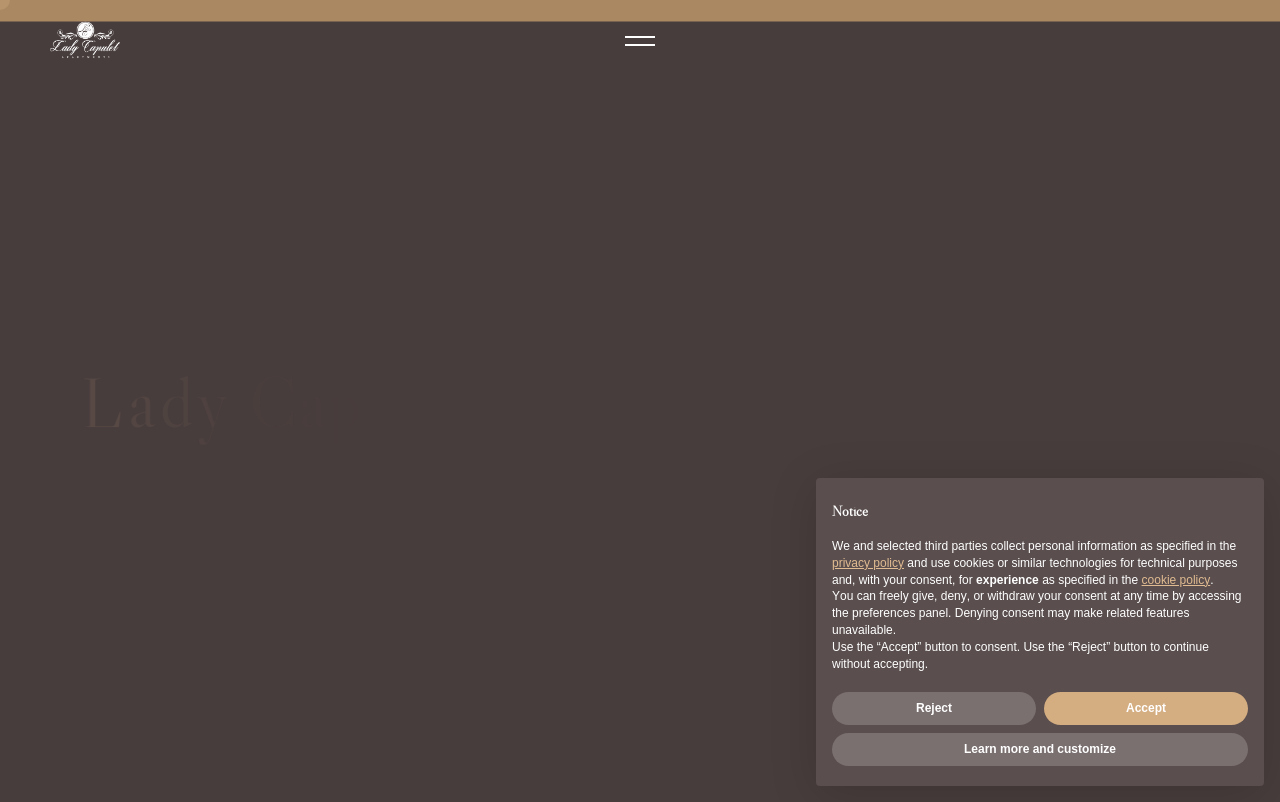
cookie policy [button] (1176, 580)
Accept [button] (1146, 708)
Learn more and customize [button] (1040, 749)
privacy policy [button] (868, 563)
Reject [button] (934, 708)
